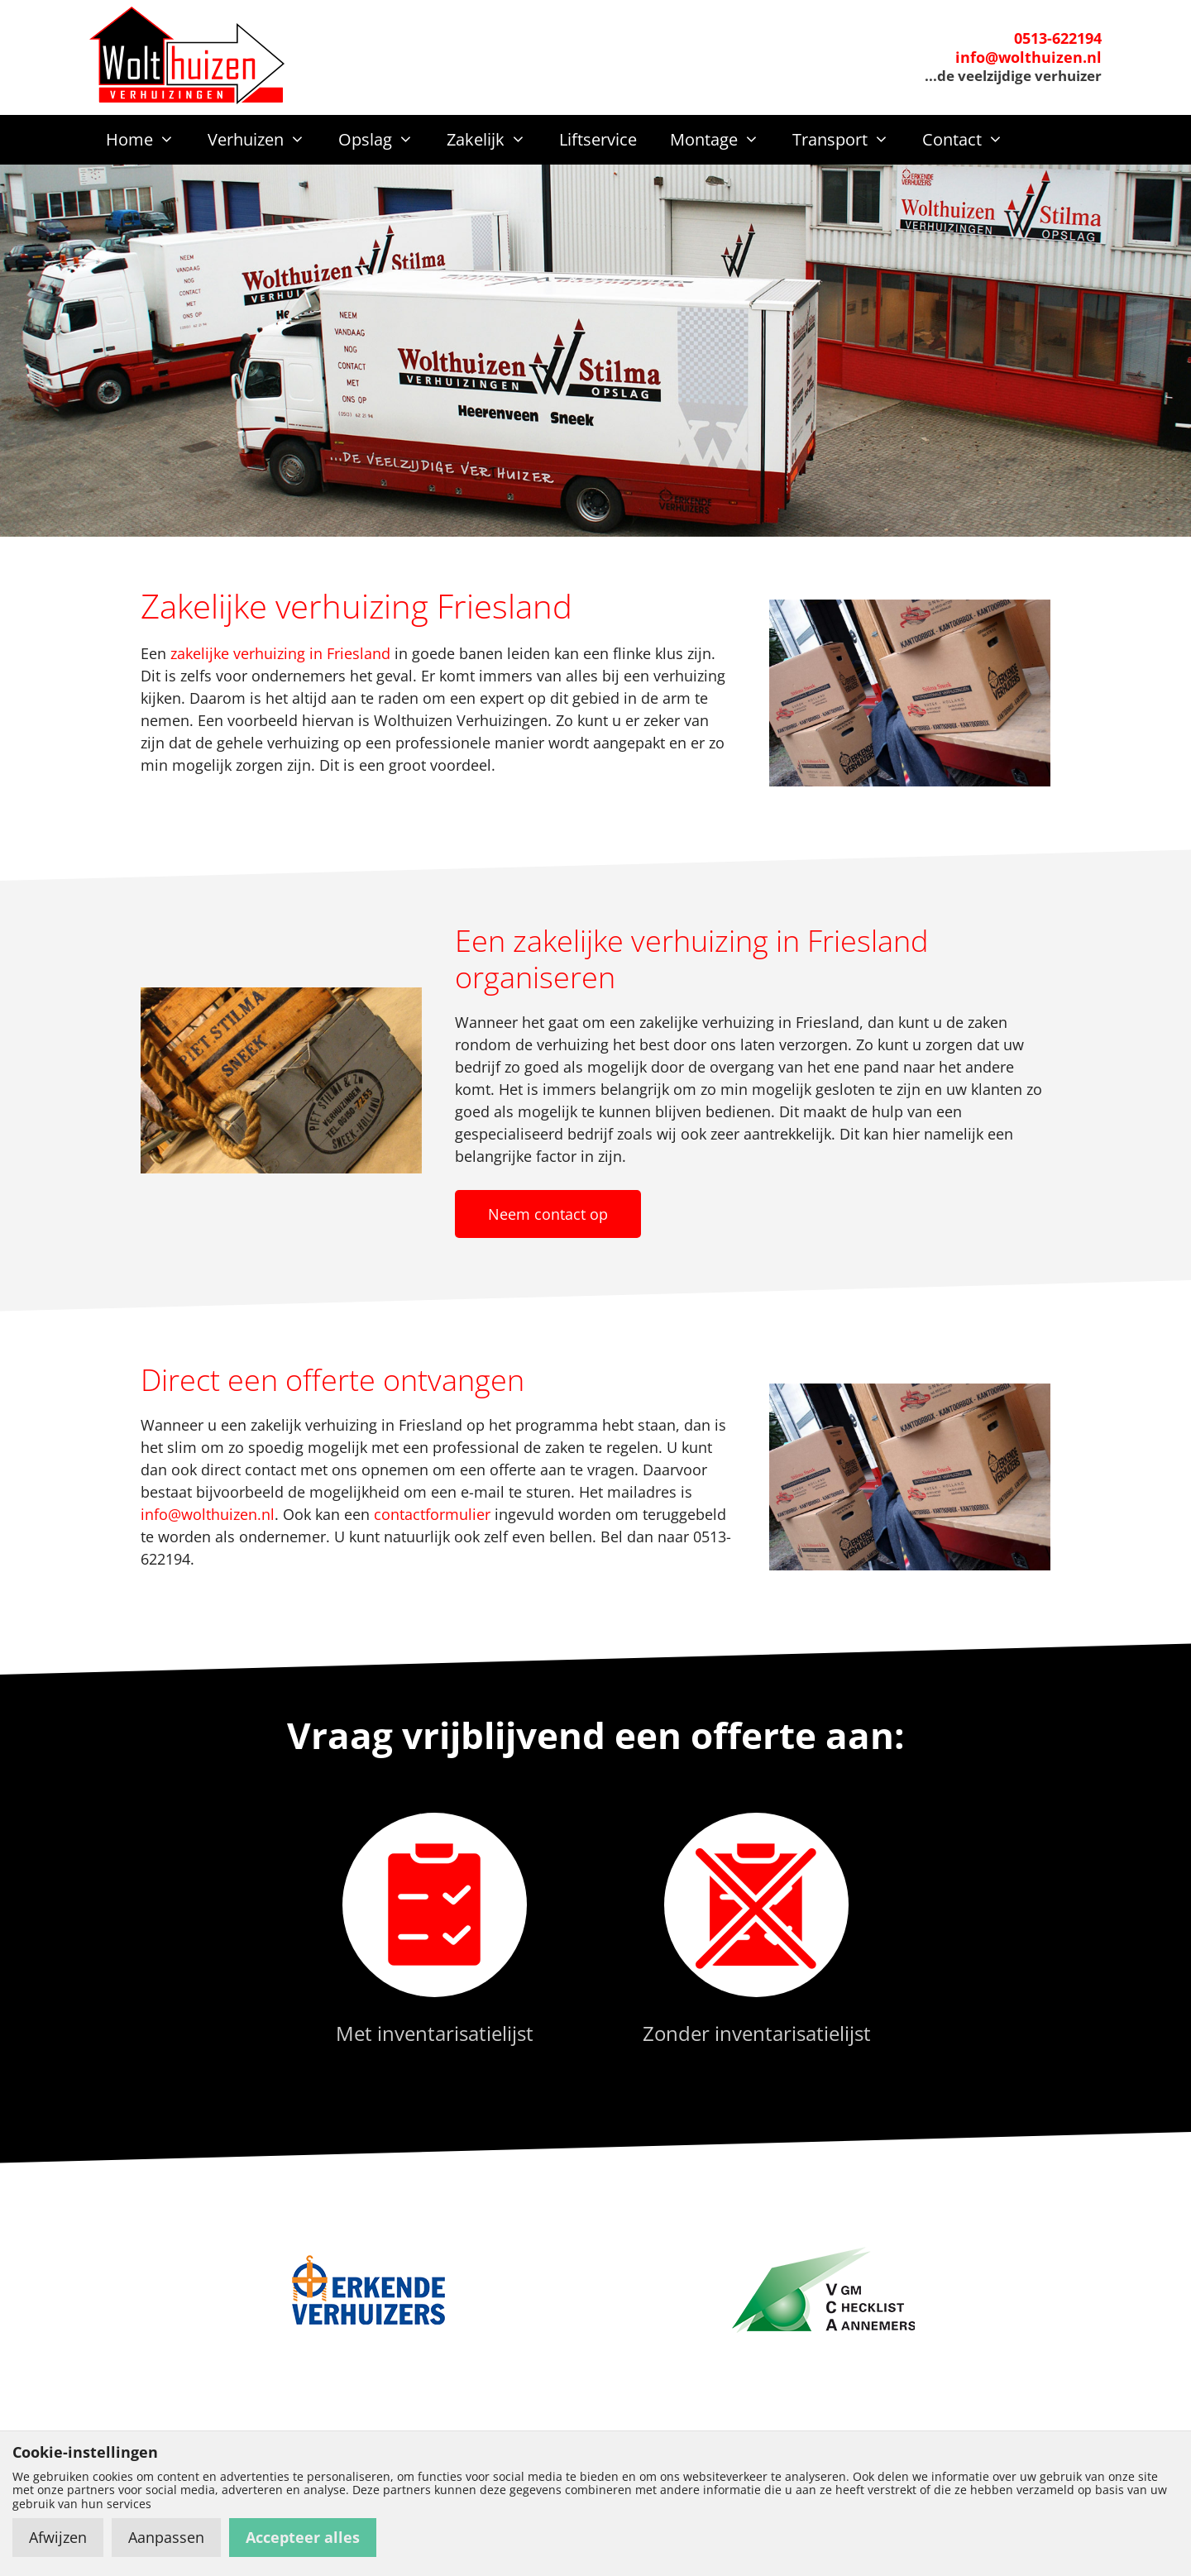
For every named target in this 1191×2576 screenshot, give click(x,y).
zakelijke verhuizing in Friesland (280, 653)
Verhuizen (265, 140)
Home (148, 140)
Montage (723, 140)
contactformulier (432, 1514)
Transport (849, 140)
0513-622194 (1058, 38)
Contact (971, 140)
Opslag (384, 140)
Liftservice (598, 139)
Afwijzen (58, 2537)
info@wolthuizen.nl (1028, 57)
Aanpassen (166, 2537)
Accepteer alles (303, 2537)
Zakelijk (495, 140)
